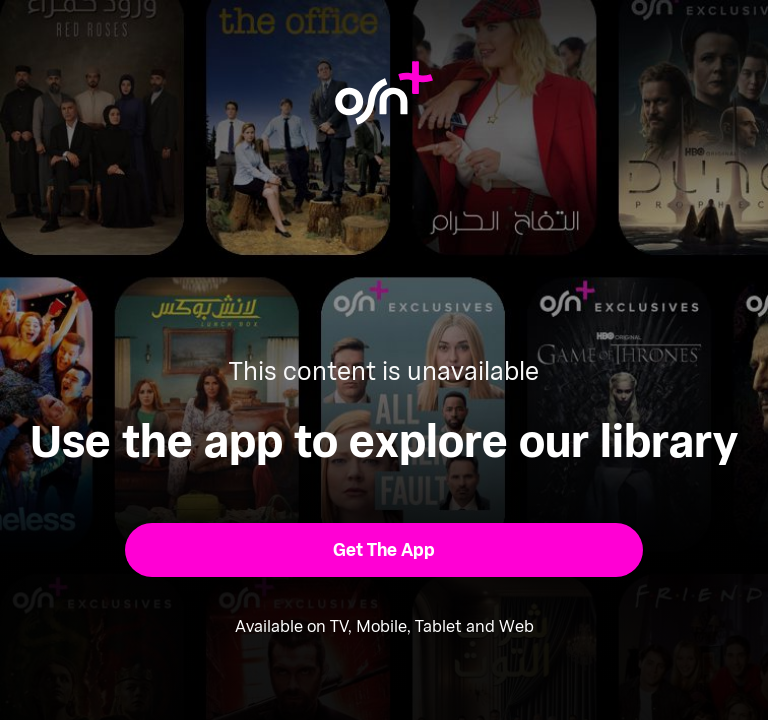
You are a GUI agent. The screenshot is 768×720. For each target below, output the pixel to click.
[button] (384, 550)
